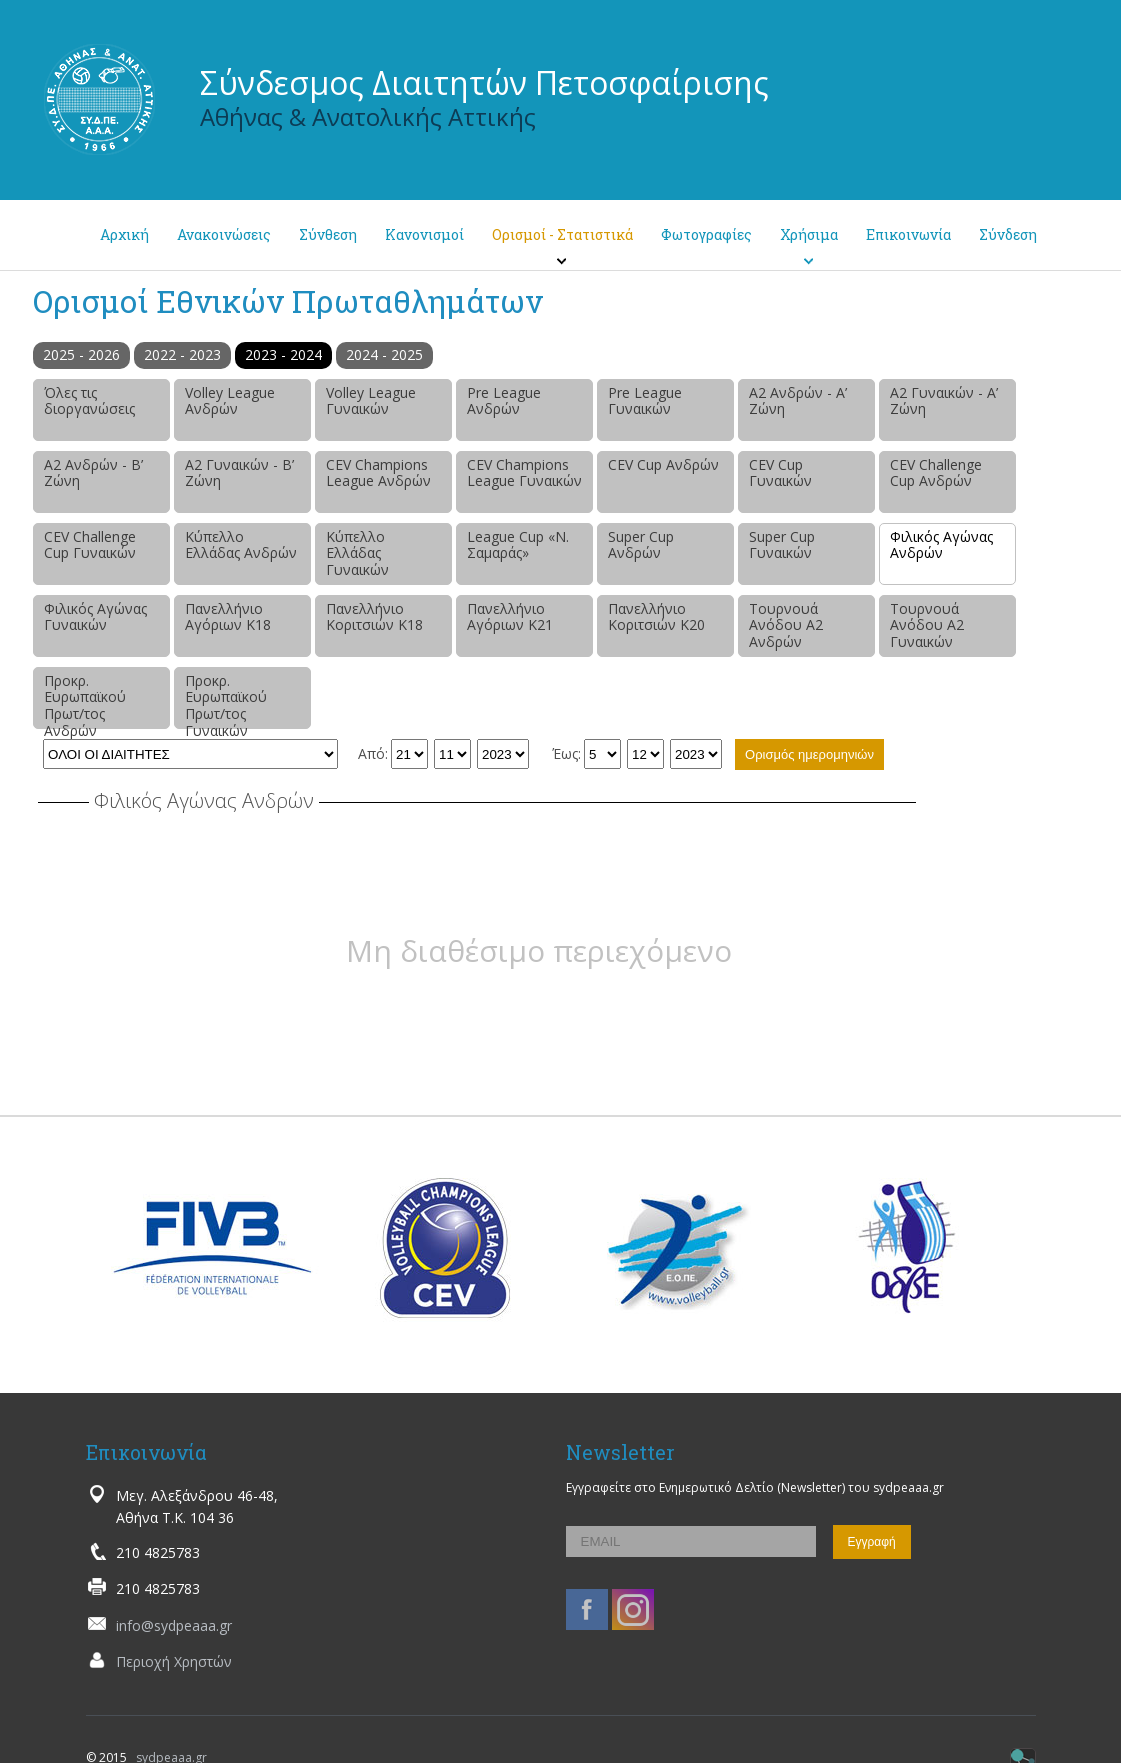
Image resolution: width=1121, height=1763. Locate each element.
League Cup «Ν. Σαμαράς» (518, 545)
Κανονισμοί (424, 234)
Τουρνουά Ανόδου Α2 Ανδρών (786, 625)
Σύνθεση (328, 234)
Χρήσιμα (809, 234)
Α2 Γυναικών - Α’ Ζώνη (944, 401)
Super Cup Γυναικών (782, 545)
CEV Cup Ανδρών (663, 464)
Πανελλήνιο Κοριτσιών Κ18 (374, 617)
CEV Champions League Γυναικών (524, 473)
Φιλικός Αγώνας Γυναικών (95, 617)
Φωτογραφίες (706, 234)
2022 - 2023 (182, 354)
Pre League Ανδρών (504, 401)
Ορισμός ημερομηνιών (809, 754)
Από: (373, 753)
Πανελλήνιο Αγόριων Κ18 (228, 617)
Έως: (566, 753)
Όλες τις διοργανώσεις (89, 401)
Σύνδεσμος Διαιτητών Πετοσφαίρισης (484, 82)
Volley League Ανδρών (230, 401)
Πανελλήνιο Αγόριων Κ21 (510, 617)
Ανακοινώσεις (224, 234)
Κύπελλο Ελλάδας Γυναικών (357, 553)
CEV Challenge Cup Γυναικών (90, 545)
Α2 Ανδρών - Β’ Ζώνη (93, 473)
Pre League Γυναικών (645, 401)
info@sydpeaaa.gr (174, 1625)
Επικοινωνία (908, 234)
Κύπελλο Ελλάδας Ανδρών (241, 545)
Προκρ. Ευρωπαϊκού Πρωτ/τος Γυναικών (226, 700)
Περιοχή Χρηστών (174, 1661)
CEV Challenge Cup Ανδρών (936, 473)
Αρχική (124, 234)
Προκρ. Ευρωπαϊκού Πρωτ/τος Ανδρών (85, 700)
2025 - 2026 (81, 354)
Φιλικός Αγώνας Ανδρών (941, 545)
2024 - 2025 (384, 354)
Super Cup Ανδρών (641, 545)
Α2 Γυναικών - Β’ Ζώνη (239, 473)
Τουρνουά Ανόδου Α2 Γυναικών (927, 625)
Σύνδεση (1008, 234)
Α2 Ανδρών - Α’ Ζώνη (798, 401)
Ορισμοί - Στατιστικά (562, 234)
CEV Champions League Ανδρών (378, 473)
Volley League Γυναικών (371, 401)
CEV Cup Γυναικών (780, 473)
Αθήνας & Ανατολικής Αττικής (368, 116)
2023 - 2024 (283, 354)
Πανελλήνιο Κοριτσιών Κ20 (656, 617)
